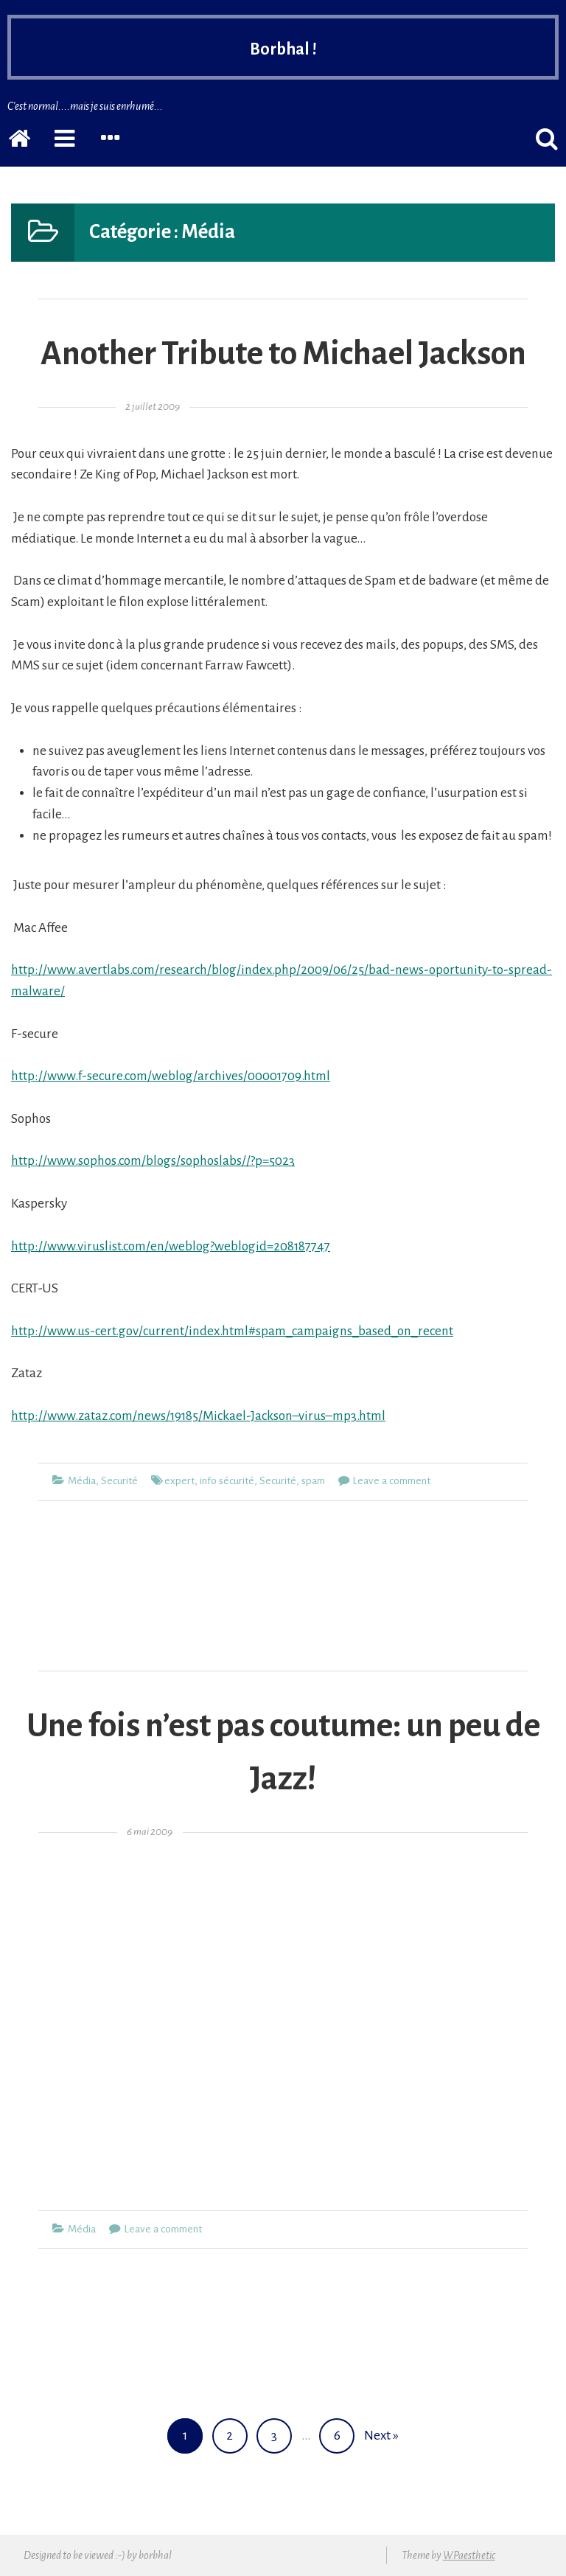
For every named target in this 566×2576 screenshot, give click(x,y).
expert (179, 1480)
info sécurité (227, 1480)
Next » (381, 2436)
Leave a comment (391, 1480)
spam (313, 1480)
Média (82, 1480)
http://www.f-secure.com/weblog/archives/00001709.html (170, 1076)
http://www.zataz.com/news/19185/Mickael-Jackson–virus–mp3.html (198, 1416)
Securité (119, 1480)
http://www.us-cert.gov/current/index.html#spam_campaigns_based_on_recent (232, 1331)
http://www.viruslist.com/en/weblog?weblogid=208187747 (170, 1246)
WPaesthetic (469, 2555)
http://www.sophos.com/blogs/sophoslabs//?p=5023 (153, 1161)
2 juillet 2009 (152, 406)
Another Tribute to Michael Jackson (283, 354)
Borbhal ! (283, 48)
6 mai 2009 (149, 1831)
